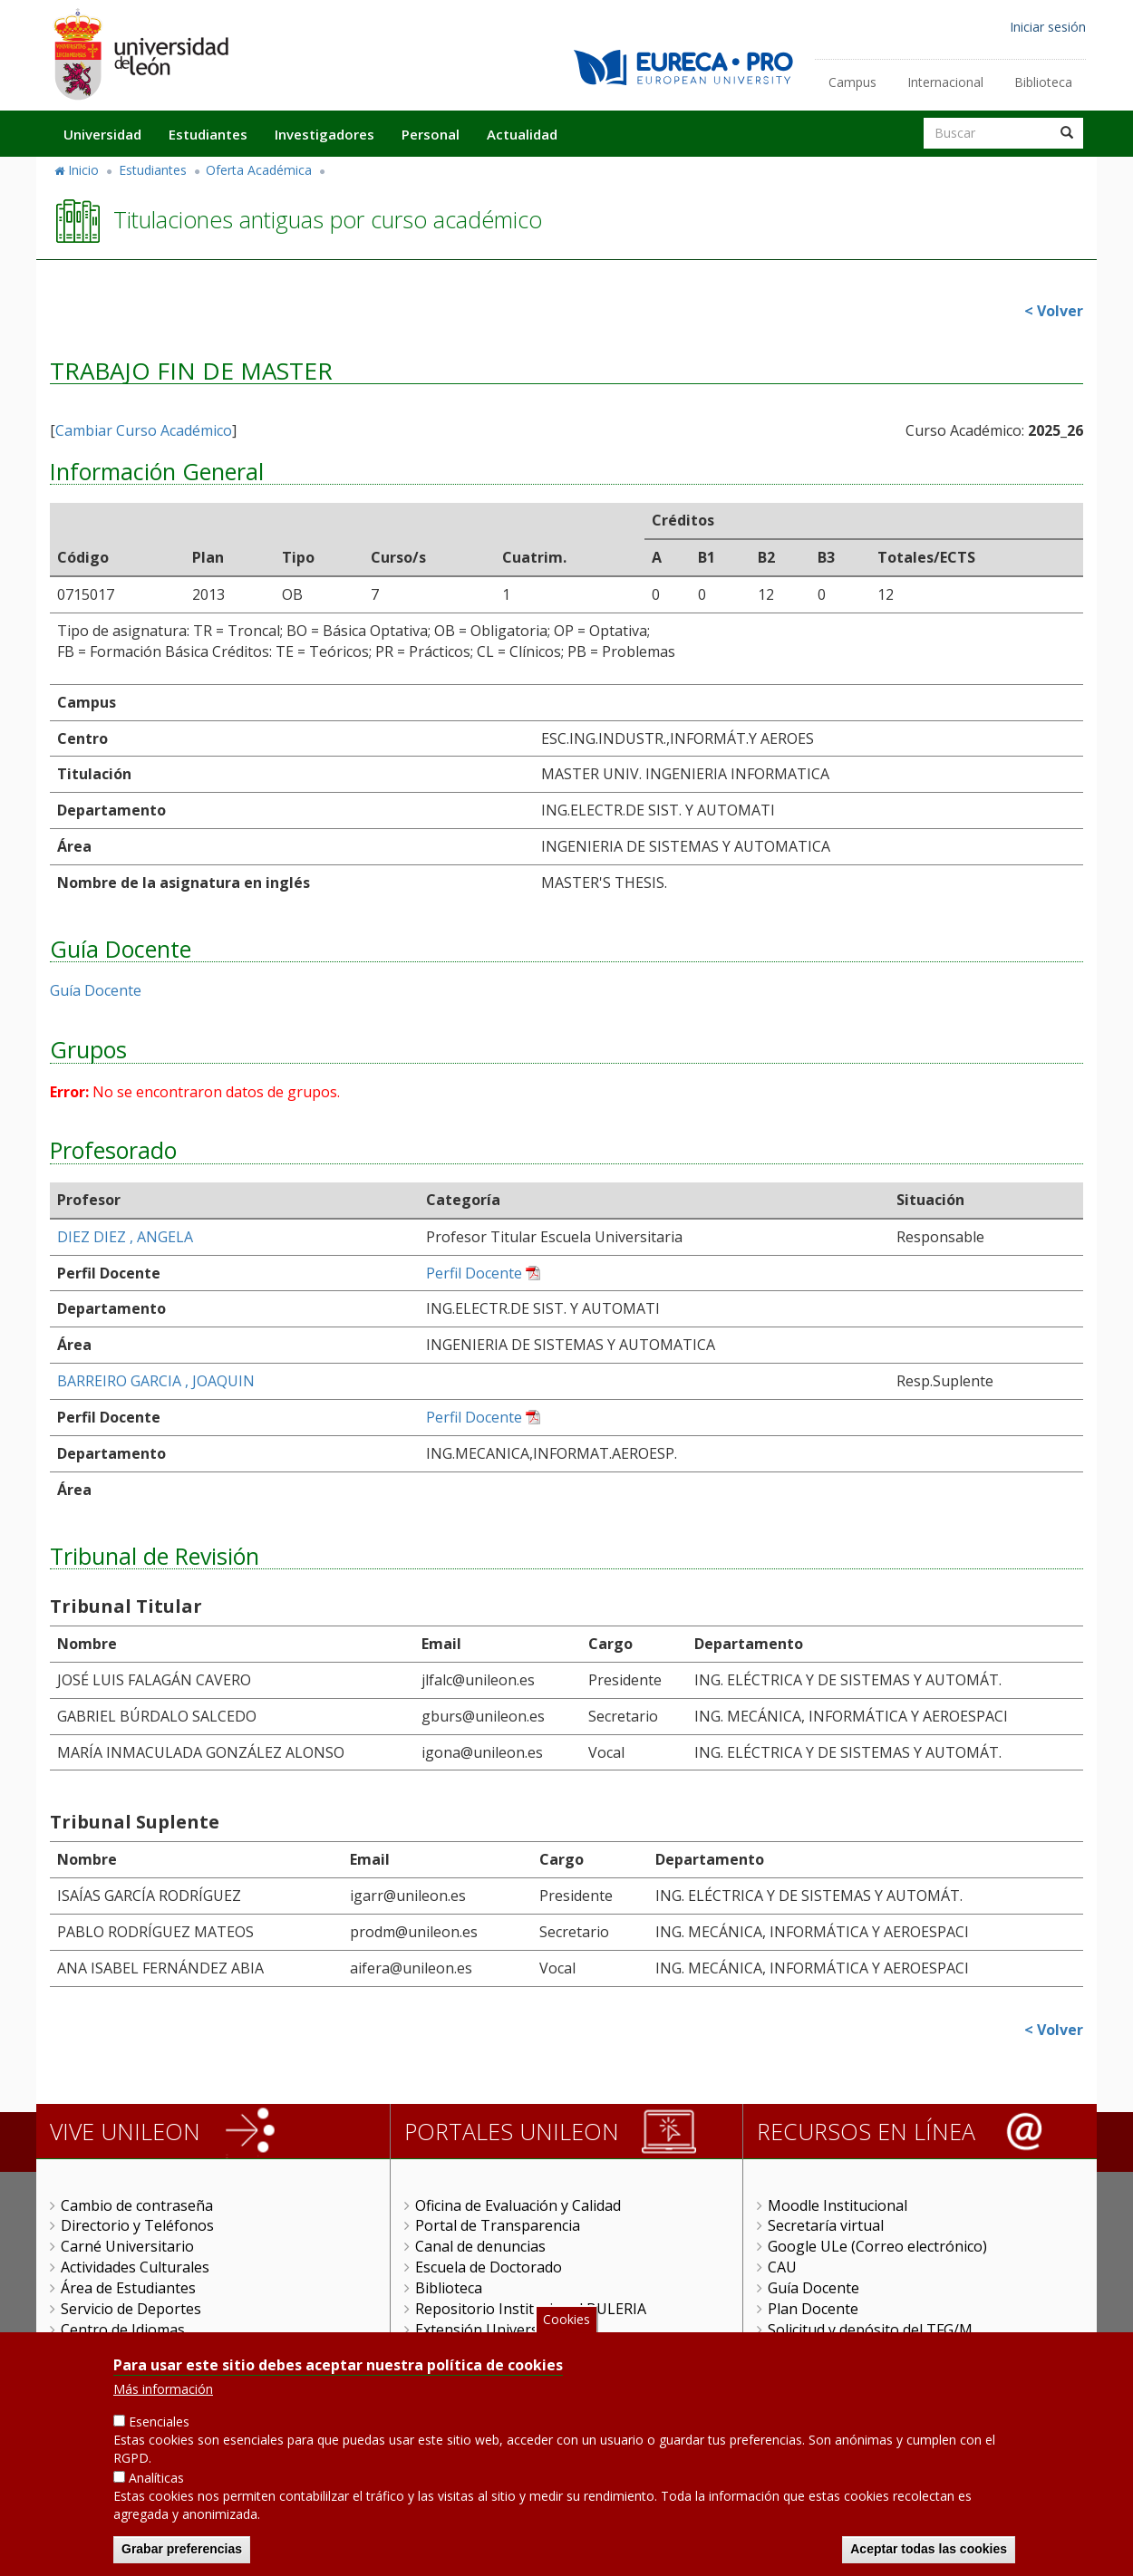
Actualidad (522, 134)
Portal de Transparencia (497, 2225)
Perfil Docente (474, 1273)
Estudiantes (208, 134)
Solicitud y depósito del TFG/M (870, 2330)
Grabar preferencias (181, 2558)
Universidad (102, 134)
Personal (431, 134)
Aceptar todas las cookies (928, 2558)
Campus (852, 82)
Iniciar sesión (1048, 26)
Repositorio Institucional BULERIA (530, 2309)
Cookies (566, 2328)
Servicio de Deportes (131, 2309)
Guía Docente (95, 990)
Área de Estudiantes (128, 2288)
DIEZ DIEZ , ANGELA (125, 1237)
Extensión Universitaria (494, 2330)
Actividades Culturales (135, 2267)
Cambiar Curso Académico (143, 430)
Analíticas (156, 2486)
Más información (163, 2398)
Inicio (83, 169)
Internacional (945, 82)
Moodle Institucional (837, 2205)
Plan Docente (813, 2309)
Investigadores (324, 134)
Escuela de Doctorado (488, 2267)
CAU (782, 2267)
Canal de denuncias (480, 2246)
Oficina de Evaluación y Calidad (518, 2205)
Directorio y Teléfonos (137, 2225)
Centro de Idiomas (123, 2330)
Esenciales (159, 2431)
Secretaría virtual (826, 2225)
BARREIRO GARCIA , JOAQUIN (156, 1381)
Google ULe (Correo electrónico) (877, 2246)
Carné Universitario (127, 2246)
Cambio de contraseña (137, 2205)
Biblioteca (1043, 82)
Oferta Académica (259, 169)
